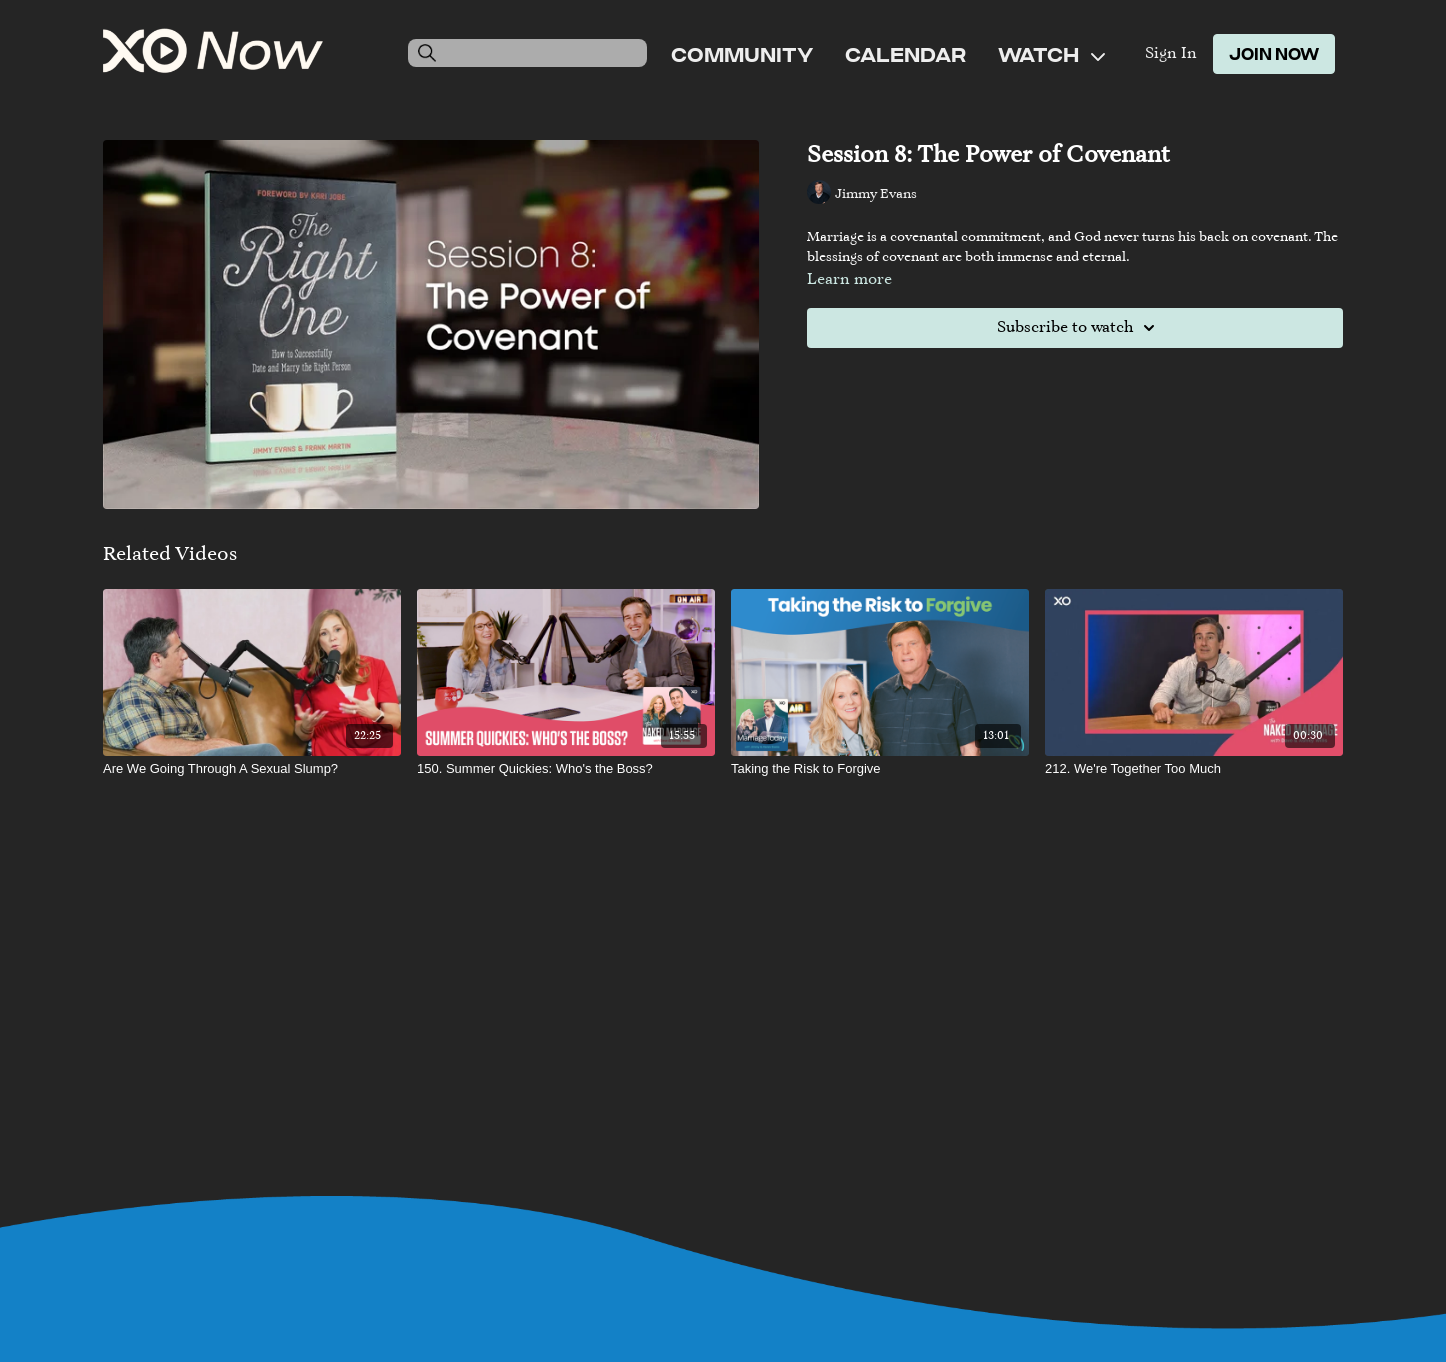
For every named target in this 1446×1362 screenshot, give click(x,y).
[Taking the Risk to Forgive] (880, 769)
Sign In (1171, 54)
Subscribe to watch (1079, 328)
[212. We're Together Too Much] (1194, 769)
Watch (1051, 54)
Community (742, 54)
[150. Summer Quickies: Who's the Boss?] (566, 769)
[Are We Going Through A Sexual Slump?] (252, 769)
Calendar (905, 54)
